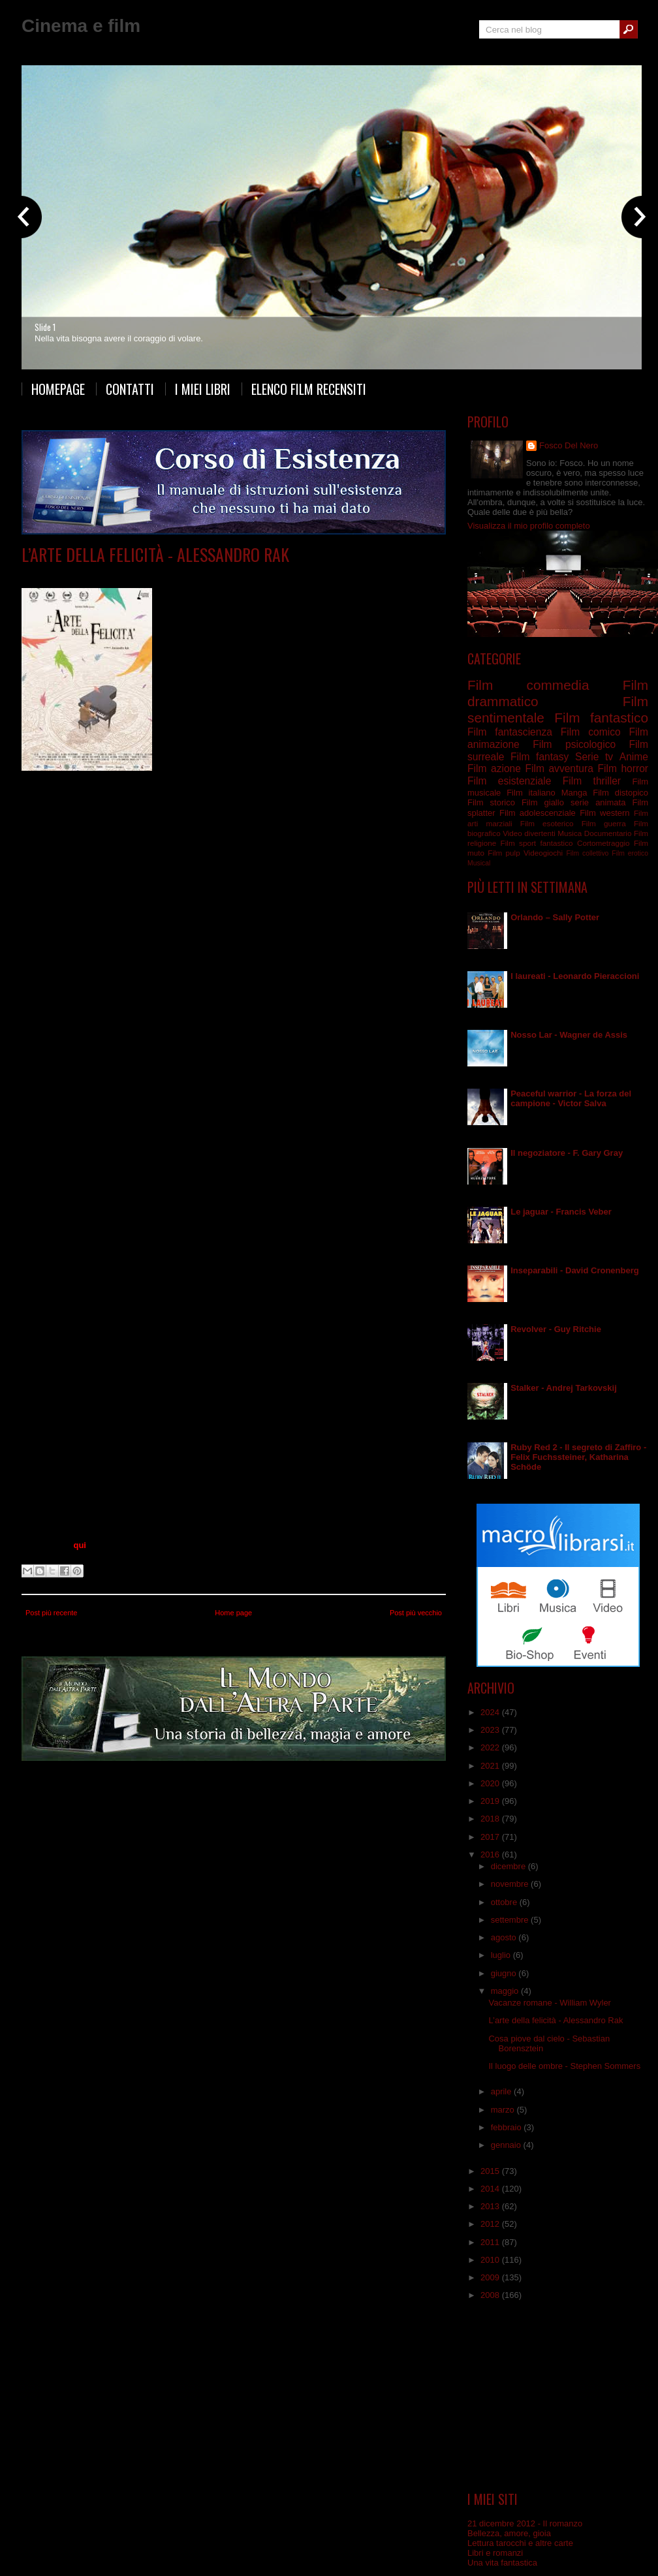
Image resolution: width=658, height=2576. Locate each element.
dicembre (509, 1866)
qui (79, 1545)
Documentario (608, 833)
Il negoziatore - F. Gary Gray (566, 1153)
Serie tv (594, 756)
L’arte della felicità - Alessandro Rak (155, 554)
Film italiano (531, 793)
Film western (604, 813)
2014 (491, 2189)
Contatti (130, 389)
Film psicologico (574, 744)
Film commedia (528, 684)
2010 (491, 2260)
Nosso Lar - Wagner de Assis (568, 1035)
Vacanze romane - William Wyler (549, 2003)
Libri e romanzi (495, 2553)
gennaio (507, 2145)
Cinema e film (81, 26)
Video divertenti (529, 833)
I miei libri (202, 389)
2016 (491, 1854)
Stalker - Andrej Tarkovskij (563, 1388)
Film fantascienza (509, 731)
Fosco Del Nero (568, 445)
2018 (491, 1818)
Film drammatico (222, 574)
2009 (491, 2277)
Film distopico (620, 793)
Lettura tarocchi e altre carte (520, 2543)
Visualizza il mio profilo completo (528, 526)
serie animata (598, 802)
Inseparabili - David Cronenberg (574, 1270)
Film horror (622, 768)
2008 (491, 2295)
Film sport (518, 843)
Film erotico (630, 853)
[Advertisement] (558, 2395)
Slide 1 (45, 327)
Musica (569, 833)
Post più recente (51, 1613)
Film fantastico (601, 717)
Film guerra (604, 823)
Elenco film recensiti (308, 389)
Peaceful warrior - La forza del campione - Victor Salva (570, 1098)
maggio (506, 1991)
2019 (491, 1801)
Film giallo (543, 802)
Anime (633, 756)
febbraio (507, 2127)
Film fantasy (539, 756)
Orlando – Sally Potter (554, 917)
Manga (574, 793)
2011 (491, 2242)
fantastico (556, 843)
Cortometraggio (603, 843)
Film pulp (504, 852)
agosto (505, 1937)
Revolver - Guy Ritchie (555, 1329)
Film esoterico (547, 823)
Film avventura (559, 768)
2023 (491, 1730)
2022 (491, 1747)
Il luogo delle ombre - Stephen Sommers (564, 2066)
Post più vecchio (416, 1613)
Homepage (58, 389)
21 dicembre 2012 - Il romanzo (524, 2523)
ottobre (505, 1902)
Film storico (491, 802)
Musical (478, 863)
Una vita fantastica (502, 2563)
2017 (491, 1837)
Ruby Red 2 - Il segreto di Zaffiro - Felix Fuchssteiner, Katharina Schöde (578, 1457)
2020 (491, 1783)
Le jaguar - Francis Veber (561, 1212)
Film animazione (157, 574)
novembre (511, 1884)
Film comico (591, 731)
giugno (505, 1973)
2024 (491, 1712)
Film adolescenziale (537, 813)
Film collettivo (587, 853)
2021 (491, 1766)
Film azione (494, 768)
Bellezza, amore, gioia (509, 2533)
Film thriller (592, 780)
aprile (502, 2091)
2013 (491, 2206)
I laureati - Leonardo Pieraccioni (574, 976)
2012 (491, 2224)
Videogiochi (543, 852)
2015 (491, 2171)
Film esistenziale (287, 574)
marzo (504, 2110)
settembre (511, 1920)
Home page (233, 1613)
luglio (502, 1955)
